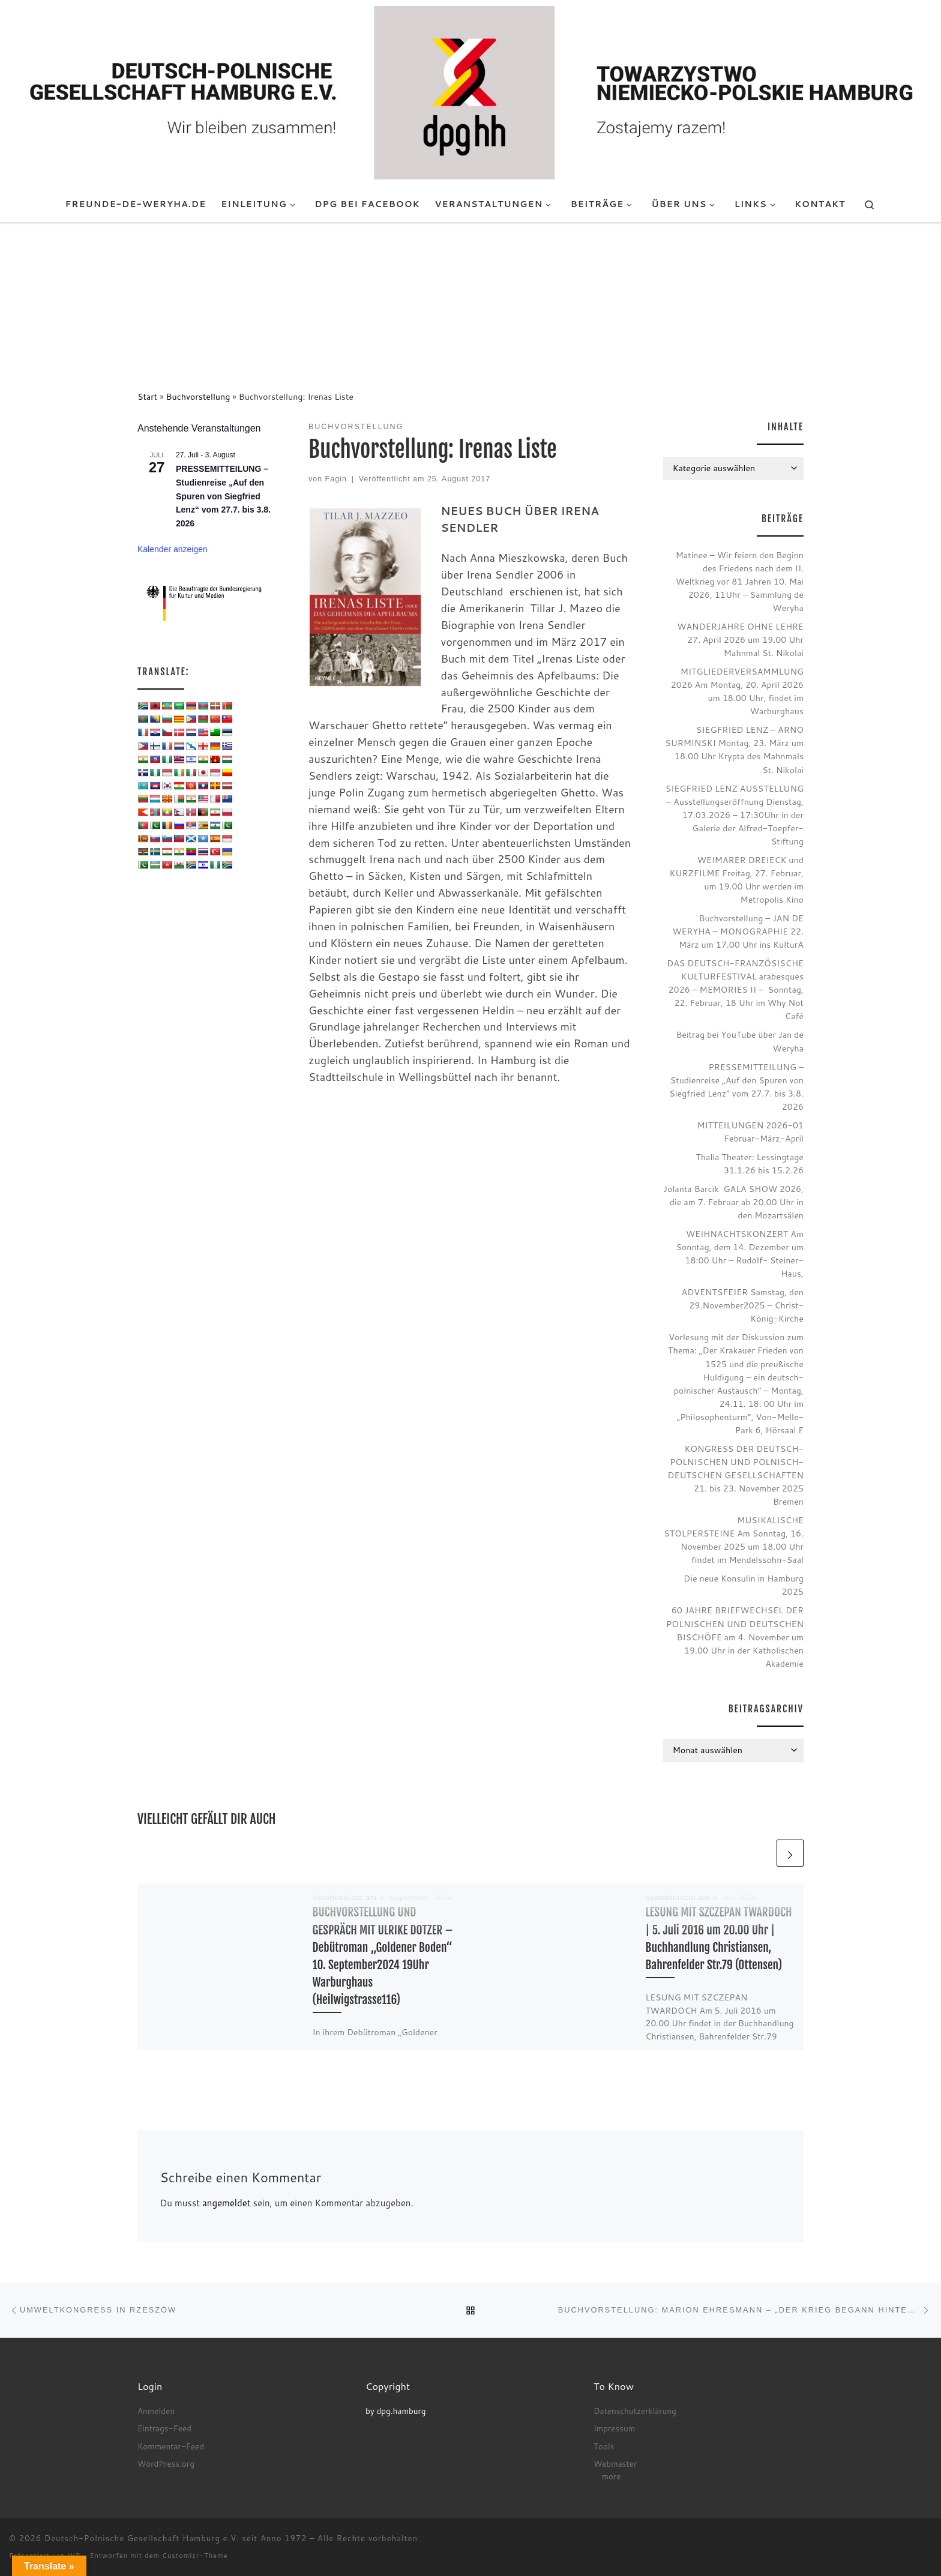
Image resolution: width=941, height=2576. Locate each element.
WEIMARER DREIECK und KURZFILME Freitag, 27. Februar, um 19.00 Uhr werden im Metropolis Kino (736, 879)
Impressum (614, 2428)
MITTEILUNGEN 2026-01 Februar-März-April (750, 1132)
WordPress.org (165, 2463)
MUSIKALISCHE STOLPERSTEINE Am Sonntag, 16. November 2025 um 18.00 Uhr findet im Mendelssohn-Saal (734, 1540)
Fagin (336, 479)
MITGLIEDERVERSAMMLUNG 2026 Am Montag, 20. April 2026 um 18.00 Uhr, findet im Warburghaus (737, 691)
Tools (604, 2446)
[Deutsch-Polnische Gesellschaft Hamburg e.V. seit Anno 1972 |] (470, 91)
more (611, 2476)
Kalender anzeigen (172, 549)
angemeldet (226, 2203)
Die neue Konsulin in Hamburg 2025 (744, 1585)
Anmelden (156, 2410)
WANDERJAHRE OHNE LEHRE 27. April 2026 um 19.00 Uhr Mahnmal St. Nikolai (740, 639)
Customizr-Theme (195, 2555)
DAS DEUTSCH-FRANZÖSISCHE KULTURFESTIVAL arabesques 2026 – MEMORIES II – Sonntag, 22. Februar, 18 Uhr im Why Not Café (735, 989)
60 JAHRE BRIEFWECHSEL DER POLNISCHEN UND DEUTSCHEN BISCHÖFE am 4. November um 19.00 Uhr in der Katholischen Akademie (735, 1636)
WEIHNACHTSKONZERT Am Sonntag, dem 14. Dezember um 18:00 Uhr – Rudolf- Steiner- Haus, (740, 1253)
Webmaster (615, 2463)
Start (147, 396)
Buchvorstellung (198, 396)
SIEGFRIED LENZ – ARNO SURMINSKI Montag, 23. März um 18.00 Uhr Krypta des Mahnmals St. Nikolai (734, 749)
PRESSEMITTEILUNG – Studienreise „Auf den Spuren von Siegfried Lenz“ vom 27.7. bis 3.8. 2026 (223, 496)
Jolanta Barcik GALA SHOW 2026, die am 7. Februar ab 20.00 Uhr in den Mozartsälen (733, 1201)
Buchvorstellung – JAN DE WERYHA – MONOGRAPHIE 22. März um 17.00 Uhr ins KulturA (738, 931)
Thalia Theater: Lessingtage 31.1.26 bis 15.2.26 (750, 1163)
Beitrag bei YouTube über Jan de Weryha (740, 1041)
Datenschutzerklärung (635, 2410)
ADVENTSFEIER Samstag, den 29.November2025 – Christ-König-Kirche (743, 1305)
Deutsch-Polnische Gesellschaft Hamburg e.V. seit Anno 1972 (175, 2538)
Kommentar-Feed (170, 2446)
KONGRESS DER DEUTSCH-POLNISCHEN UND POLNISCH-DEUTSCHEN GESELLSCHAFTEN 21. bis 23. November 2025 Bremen (735, 1475)
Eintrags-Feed (164, 2428)
